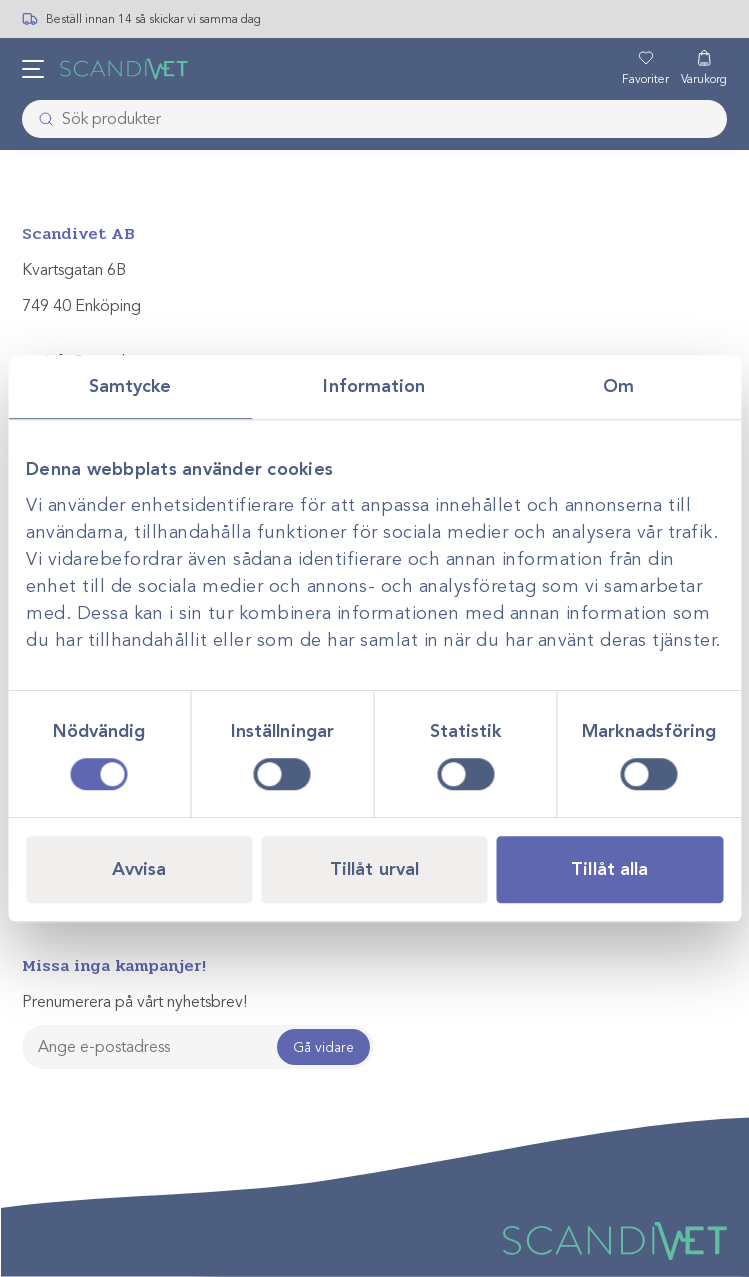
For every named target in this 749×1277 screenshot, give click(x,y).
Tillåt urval (374, 869)
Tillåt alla (609, 869)
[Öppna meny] (33, 69)
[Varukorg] (704, 69)
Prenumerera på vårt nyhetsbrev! (134, 1002)
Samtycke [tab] (130, 386)
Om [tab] (618, 386)
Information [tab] (374, 386)
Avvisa (139, 869)
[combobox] (375, 119)
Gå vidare (323, 1047)
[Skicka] (40, 119)
